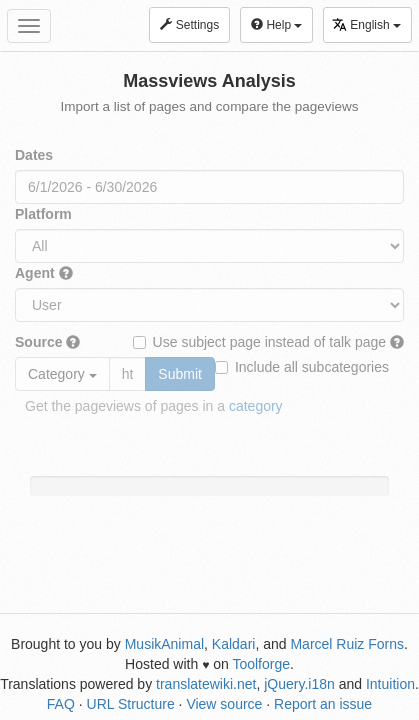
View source (224, 704)
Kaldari (234, 644)
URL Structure (131, 704)
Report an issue (323, 704)
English (366, 24)
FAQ (61, 704)
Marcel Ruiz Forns (347, 644)
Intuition (390, 684)
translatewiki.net (206, 684)
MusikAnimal (164, 644)
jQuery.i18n (299, 684)
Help (276, 25)
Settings (189, 25)
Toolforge (261, 664)
